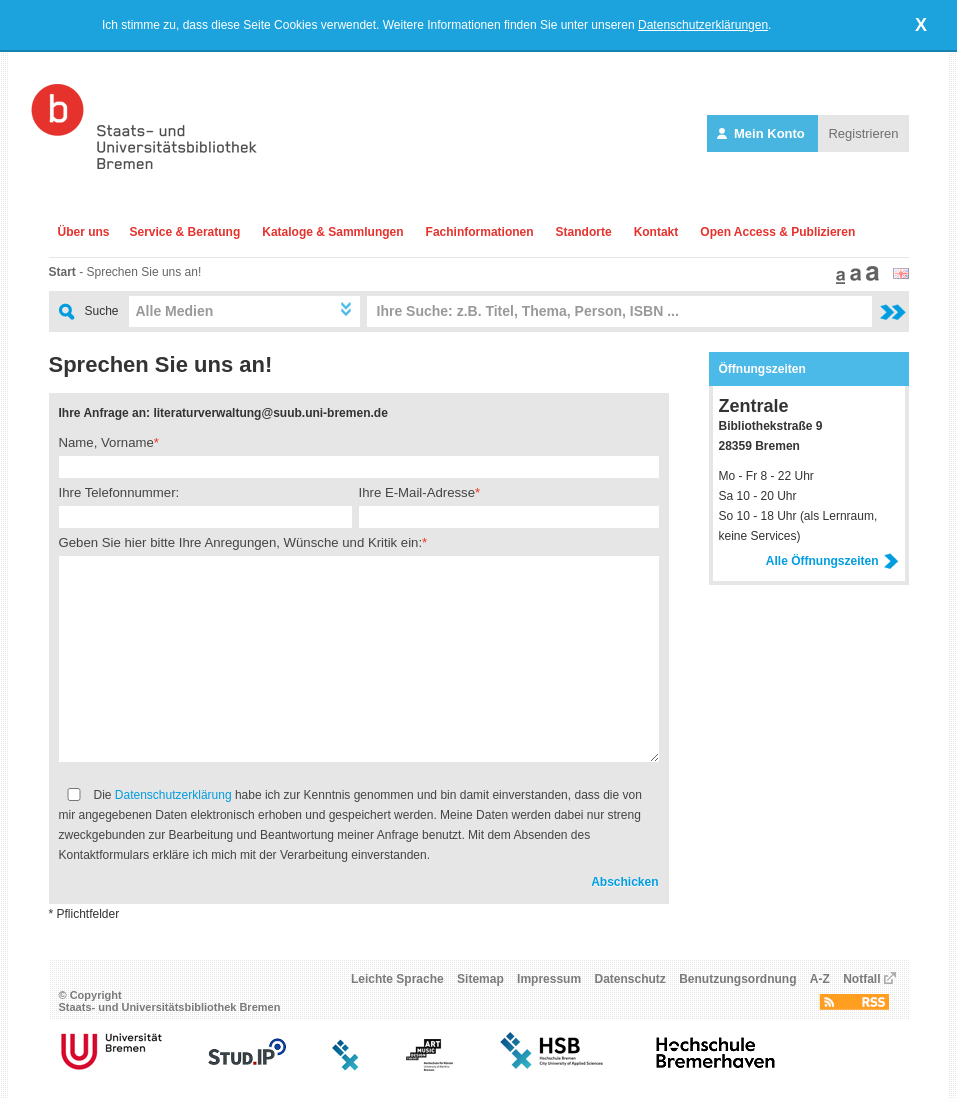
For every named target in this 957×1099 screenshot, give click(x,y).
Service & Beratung (185, 232)
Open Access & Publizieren (777, 232)
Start (62, 272)
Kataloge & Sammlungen (332, 232)
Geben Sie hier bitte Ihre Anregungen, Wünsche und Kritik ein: (241, 542)
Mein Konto (762, 133)
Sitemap (480, 979)
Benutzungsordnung (737, 979)
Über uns (84, 232)
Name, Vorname (106, 442)
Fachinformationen (480, 232)
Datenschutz (629, 979)
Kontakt (656, 232)
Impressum (549, 979)
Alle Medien (175, 311)
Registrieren (863, 133)
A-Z (820, 979)
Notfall (861, 979)
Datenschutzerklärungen (703, 25)
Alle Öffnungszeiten (832, 561)
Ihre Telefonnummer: (119, 492)
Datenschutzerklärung (173, 795)
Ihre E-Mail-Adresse (417, 492)
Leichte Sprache (397, 979)
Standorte (584, 232)
